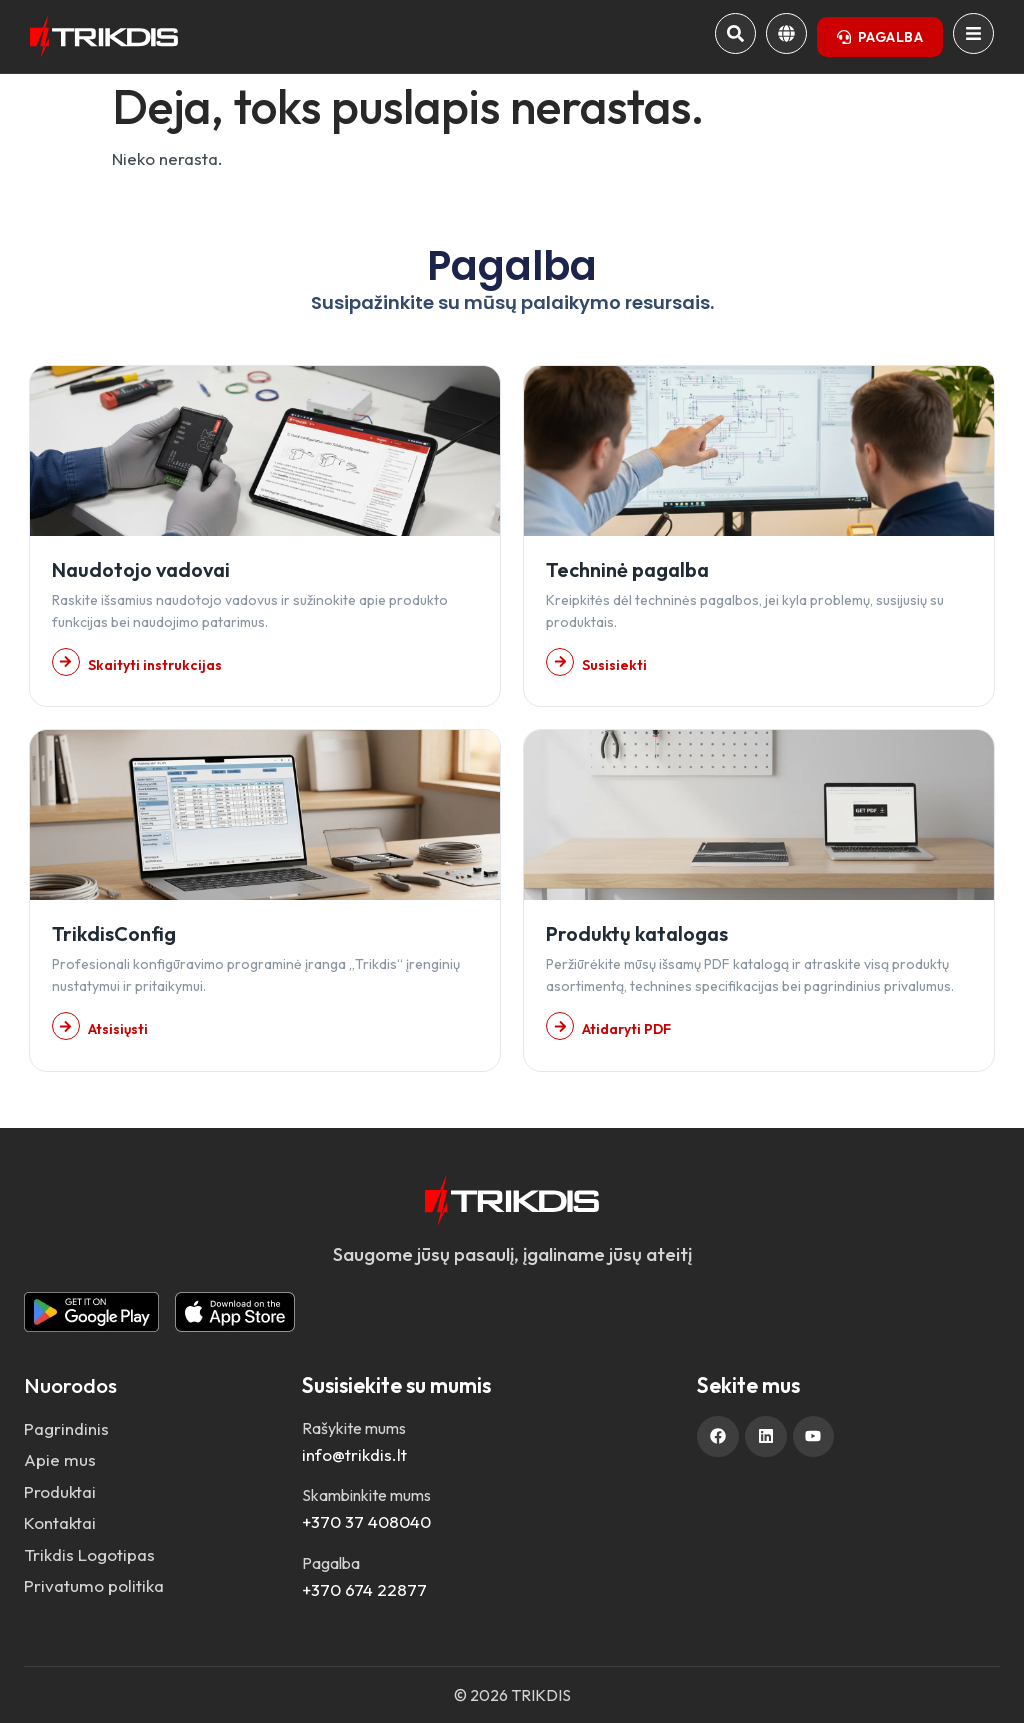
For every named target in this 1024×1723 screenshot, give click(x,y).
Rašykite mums (354, 1428)
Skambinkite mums (366, 1495)
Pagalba (331, 1563)
